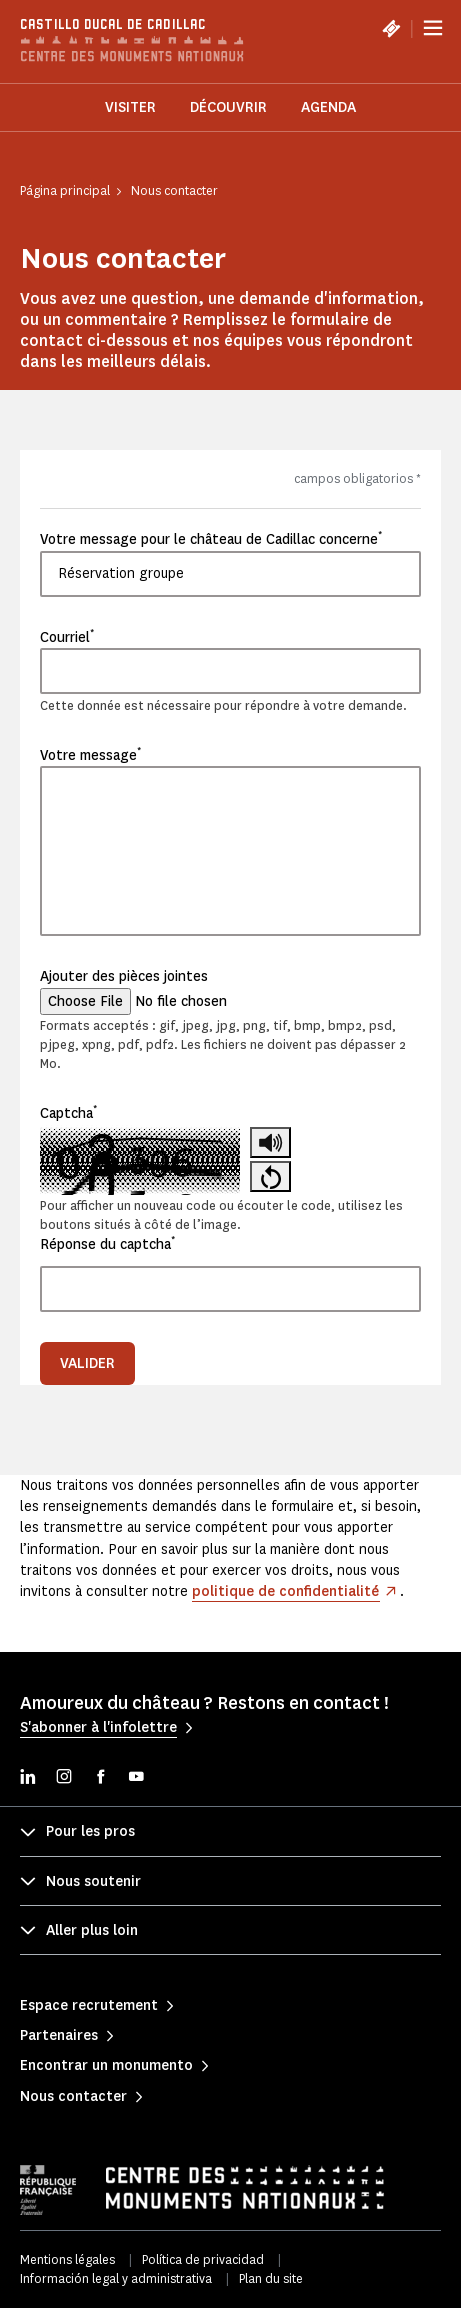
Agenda (328, 107)
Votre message (90, 755)
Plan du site (271, 2278)
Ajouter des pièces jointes (124, 976)
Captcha (68, 1113)
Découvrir (228, 107)
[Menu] (433, 28)
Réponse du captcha (107, 1244)
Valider (87, 1363)
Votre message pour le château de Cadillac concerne (211, 539)
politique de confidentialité (285, 1591)
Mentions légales (67, 2259)
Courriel (67, 637)
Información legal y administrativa (116, 2278)
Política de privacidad (203, 2259)
